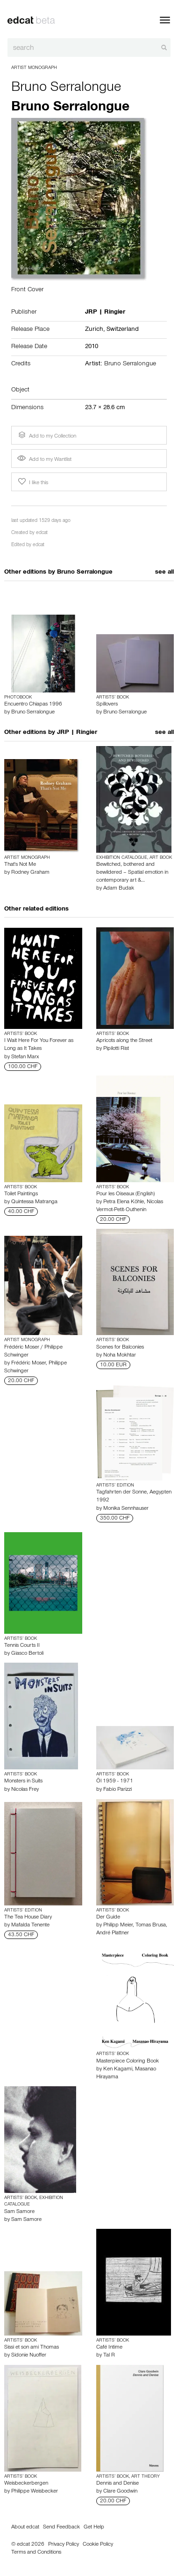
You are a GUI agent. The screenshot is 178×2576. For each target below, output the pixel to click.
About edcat (25, 2527)
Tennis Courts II (22, 1646)
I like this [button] (32, 481)
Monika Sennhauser (126, 1509)
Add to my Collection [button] (46, 435)
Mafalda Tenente (30, 1925)
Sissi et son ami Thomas (31, 2347)
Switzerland (123, 330)
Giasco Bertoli (27, 1654)
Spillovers (107, 704)
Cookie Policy (98, 2545)
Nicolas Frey (25, 1790)
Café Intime (109, 2347)
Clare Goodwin (120, 2491)
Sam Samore (19, 2212)
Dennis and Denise (117, 2484)
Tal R (109, 2355)
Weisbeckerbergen (26, 2484)
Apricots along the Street (124, 1041)
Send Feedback (61, 2527)
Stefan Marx (25, 1057)
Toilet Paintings (21, 1194)
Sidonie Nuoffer (28, 2355)
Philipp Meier (118, 1925)
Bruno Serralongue (66, 89)
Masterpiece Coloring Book (127, 2061)
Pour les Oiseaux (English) (125, 1194)
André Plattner (112, 1933)
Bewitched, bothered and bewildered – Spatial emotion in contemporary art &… (132, 873)
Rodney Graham (30, 873)
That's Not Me (20, 865)
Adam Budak (118, 888)
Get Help (94, 2527)
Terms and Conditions (36, 2552)
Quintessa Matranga (34, 1202)
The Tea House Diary (28, 1917)
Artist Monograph (34, 68)
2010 (91, 347)
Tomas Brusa (150, 1925)
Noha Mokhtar (119, 1355)
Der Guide (108, 1917)
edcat (42, 533)
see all (164, 572)
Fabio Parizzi (117, 1790)
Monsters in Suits (23, 1781)
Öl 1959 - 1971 (114, 1781)
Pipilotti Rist (116, 1049)
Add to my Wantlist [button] (44, 460)
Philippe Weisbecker (34, 2491)
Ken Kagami (117, 2069)
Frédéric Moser (28, 1363)
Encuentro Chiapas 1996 (33, 704)
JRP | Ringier (77, 733)
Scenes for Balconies (120, 1347)
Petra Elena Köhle (123, 1202)
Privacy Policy (63, 2545)
